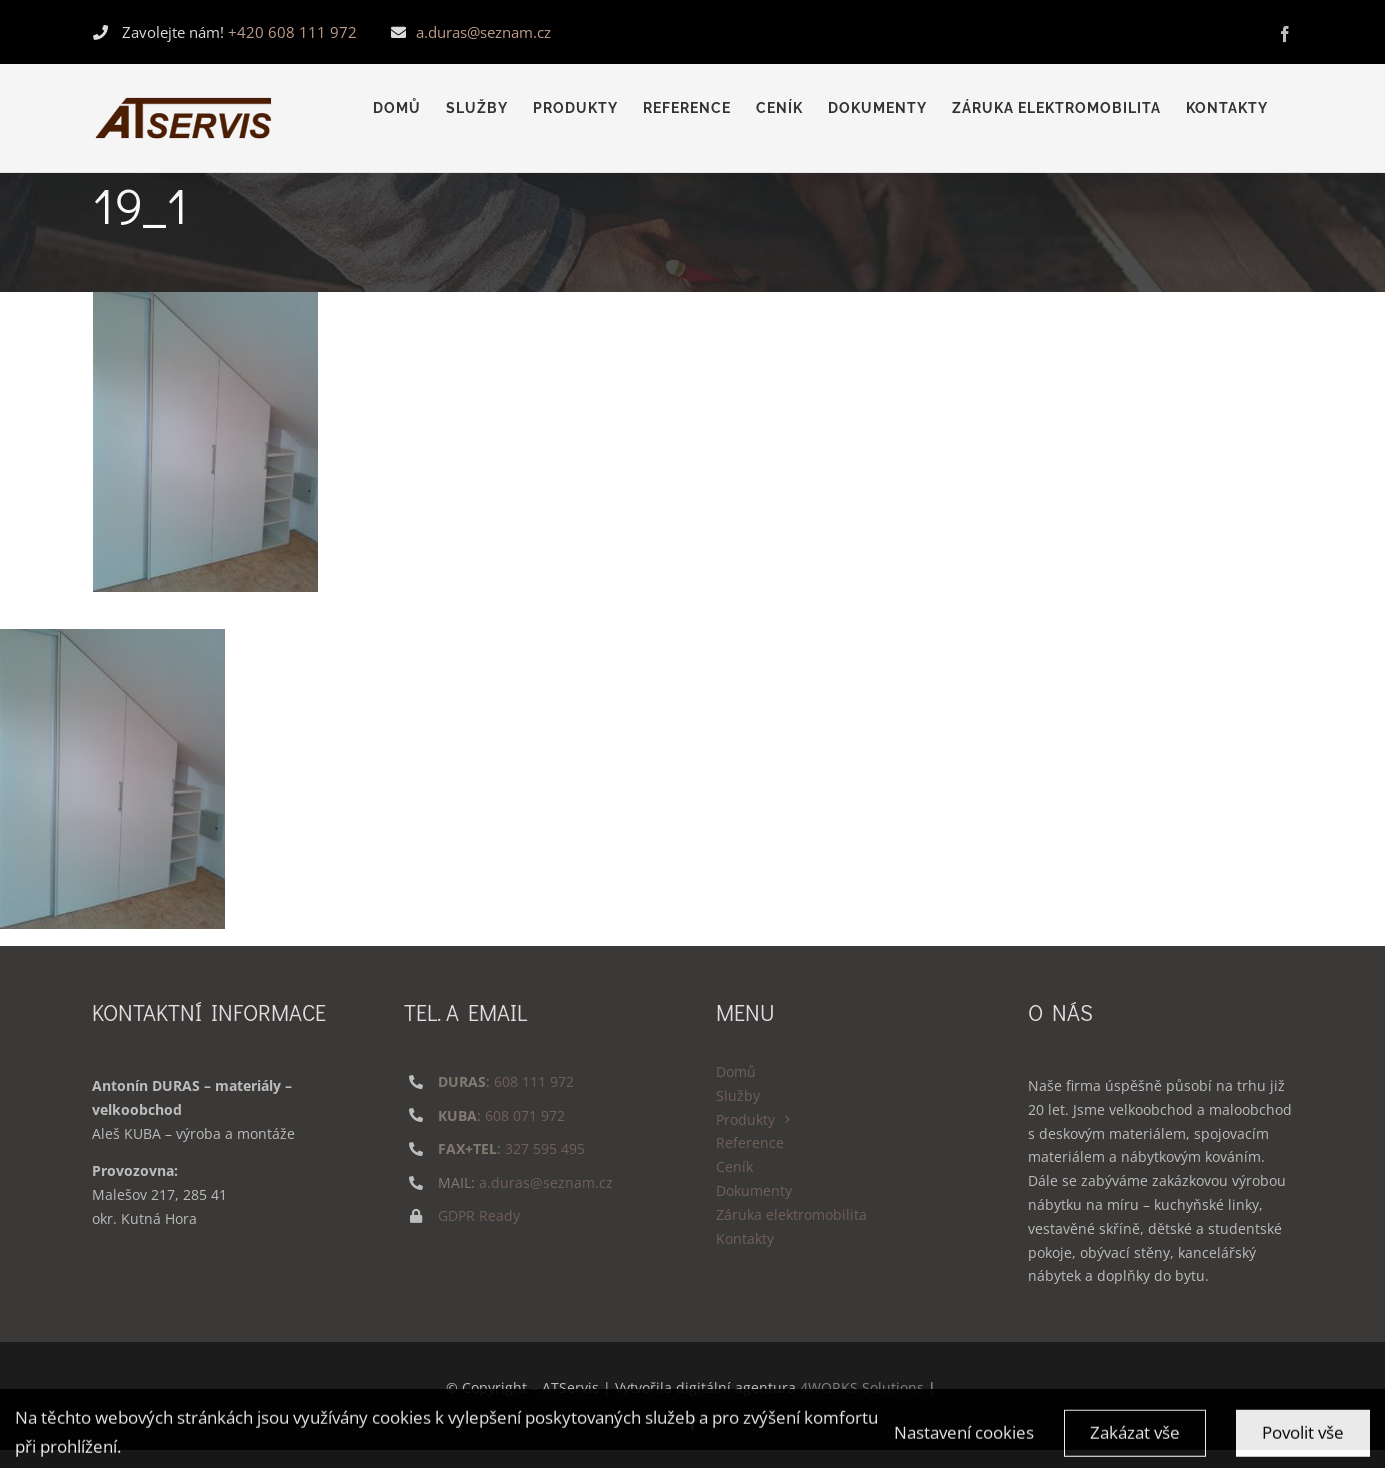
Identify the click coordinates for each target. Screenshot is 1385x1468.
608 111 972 (534, 1081)
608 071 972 (525, 1115)
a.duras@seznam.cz (483, 32)
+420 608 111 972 (292, 32)
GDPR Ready (479, 1215)
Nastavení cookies (964, 1444)
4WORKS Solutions (862, 1387)
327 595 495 (545, 1148)
